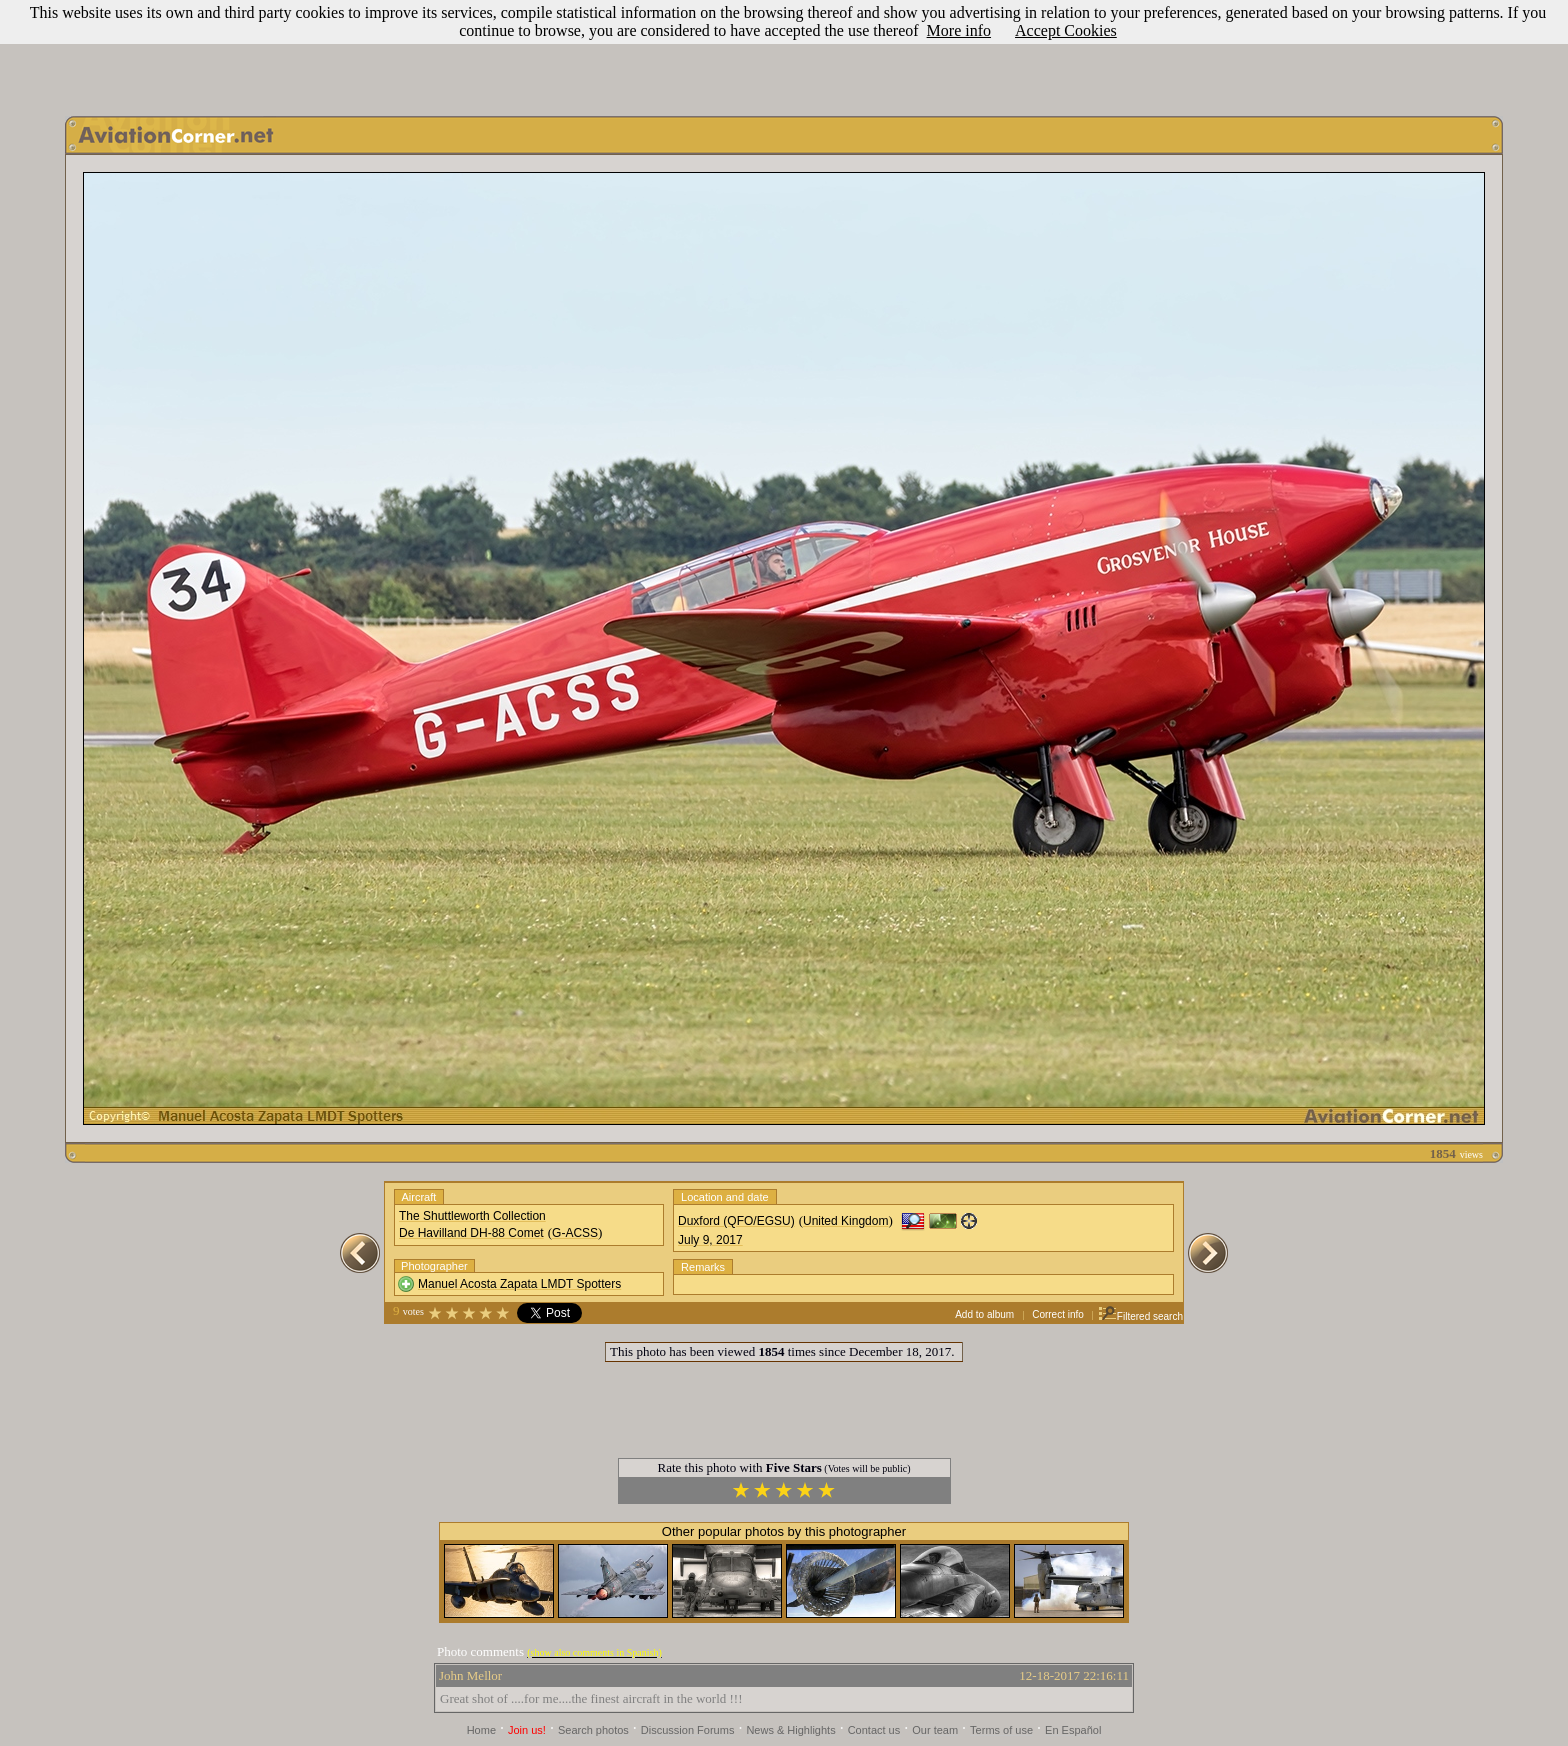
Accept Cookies (1066, 30)
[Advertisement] (784, 53)
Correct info (1058, 1314)
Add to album (984, 1314)
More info (959, 30)
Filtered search (1140, 1316)
